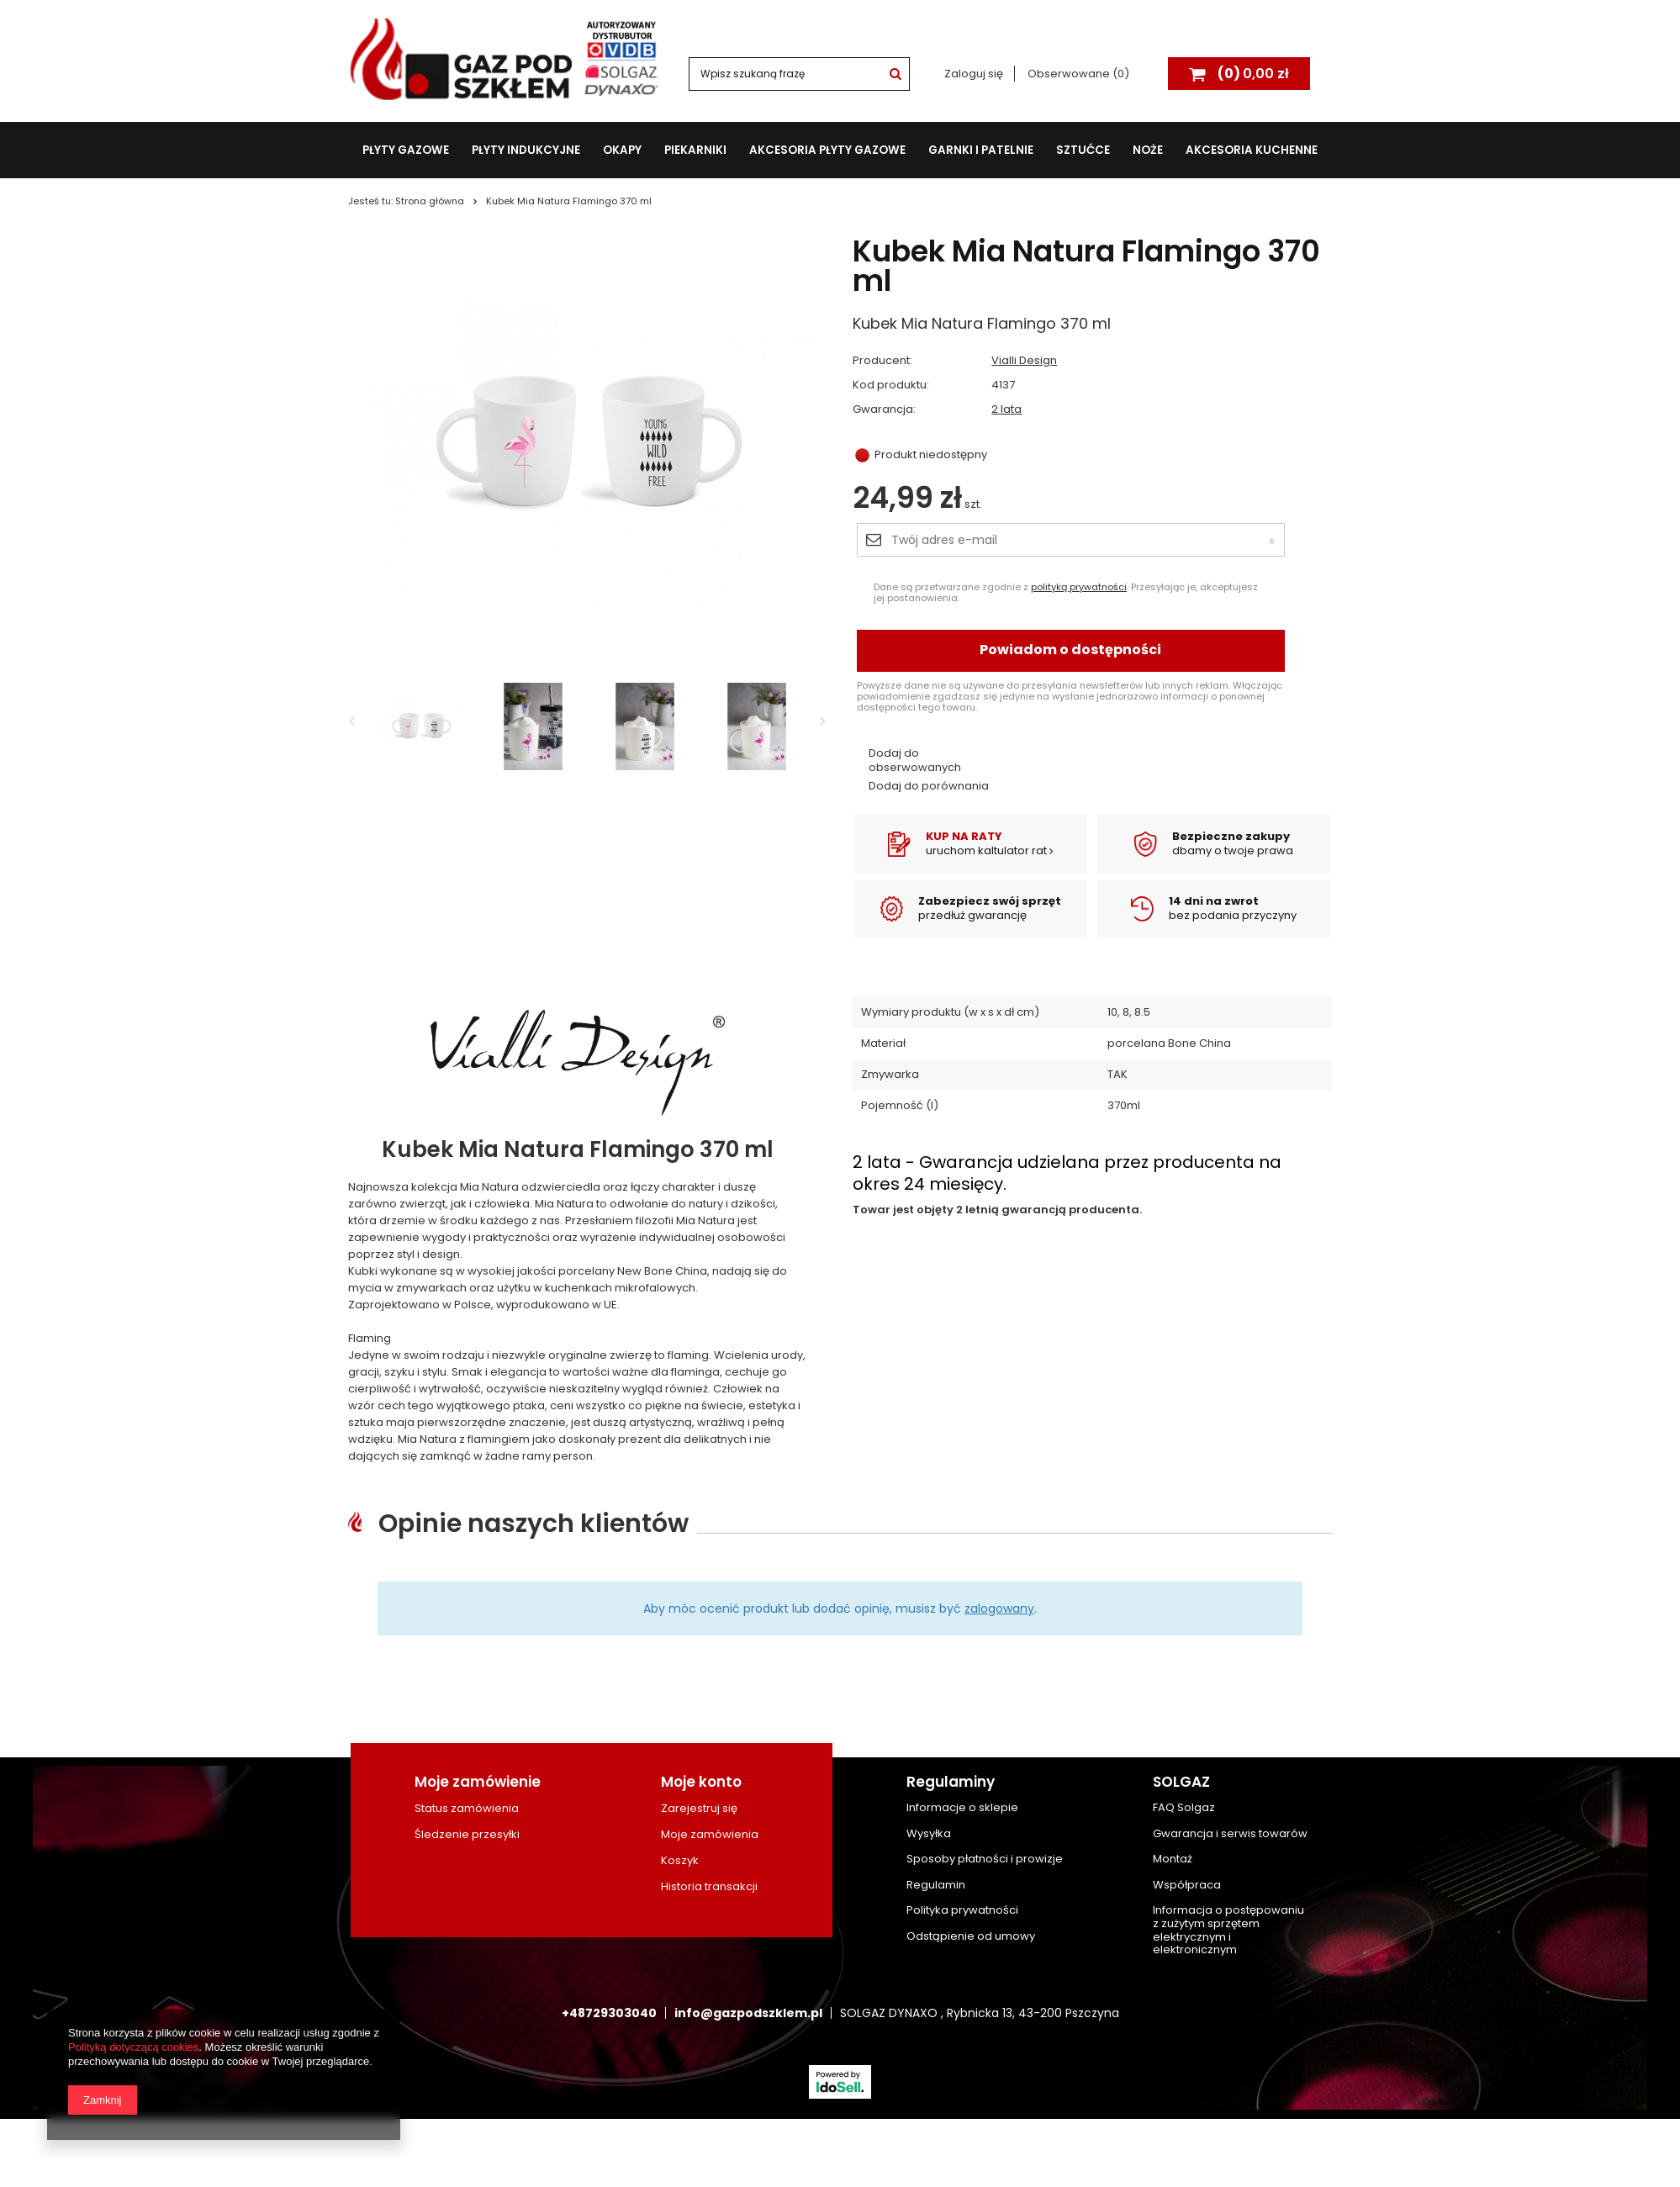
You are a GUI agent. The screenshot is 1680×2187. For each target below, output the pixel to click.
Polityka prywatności (962, 1910)
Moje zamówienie (478, 1782)
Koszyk (680, 1860)
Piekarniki (695, 150)
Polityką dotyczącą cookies (133, 2047)
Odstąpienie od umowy (970, 1936)
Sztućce (1083, 150)
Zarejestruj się (699, 1808)
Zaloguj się (975, 74)
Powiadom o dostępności (1070, 649)
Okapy (622, 150)
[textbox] (799, 74)
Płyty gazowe (405, 150)
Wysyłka (928, 1834)
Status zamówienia (467, 1808)
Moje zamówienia (709, 1834)
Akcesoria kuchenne (1252, 150)
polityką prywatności (1079, 587)
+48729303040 (609, 2013)
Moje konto (701, 1782)
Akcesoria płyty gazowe (827, 150)
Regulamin (935, 1885)
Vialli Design (1024, 361)
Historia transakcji (709, 1887)
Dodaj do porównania (929, 786)
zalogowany (999, 1608)
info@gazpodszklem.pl (748, 2013)
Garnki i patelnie (980, 150)
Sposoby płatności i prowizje (984, 1859)
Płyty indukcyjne (526, 150)
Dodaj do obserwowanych (915, 761)
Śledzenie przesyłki (467, 1834)
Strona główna (429, 201)
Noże (1148, 150)
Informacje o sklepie (962, 1808)
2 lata (1006, 410)
